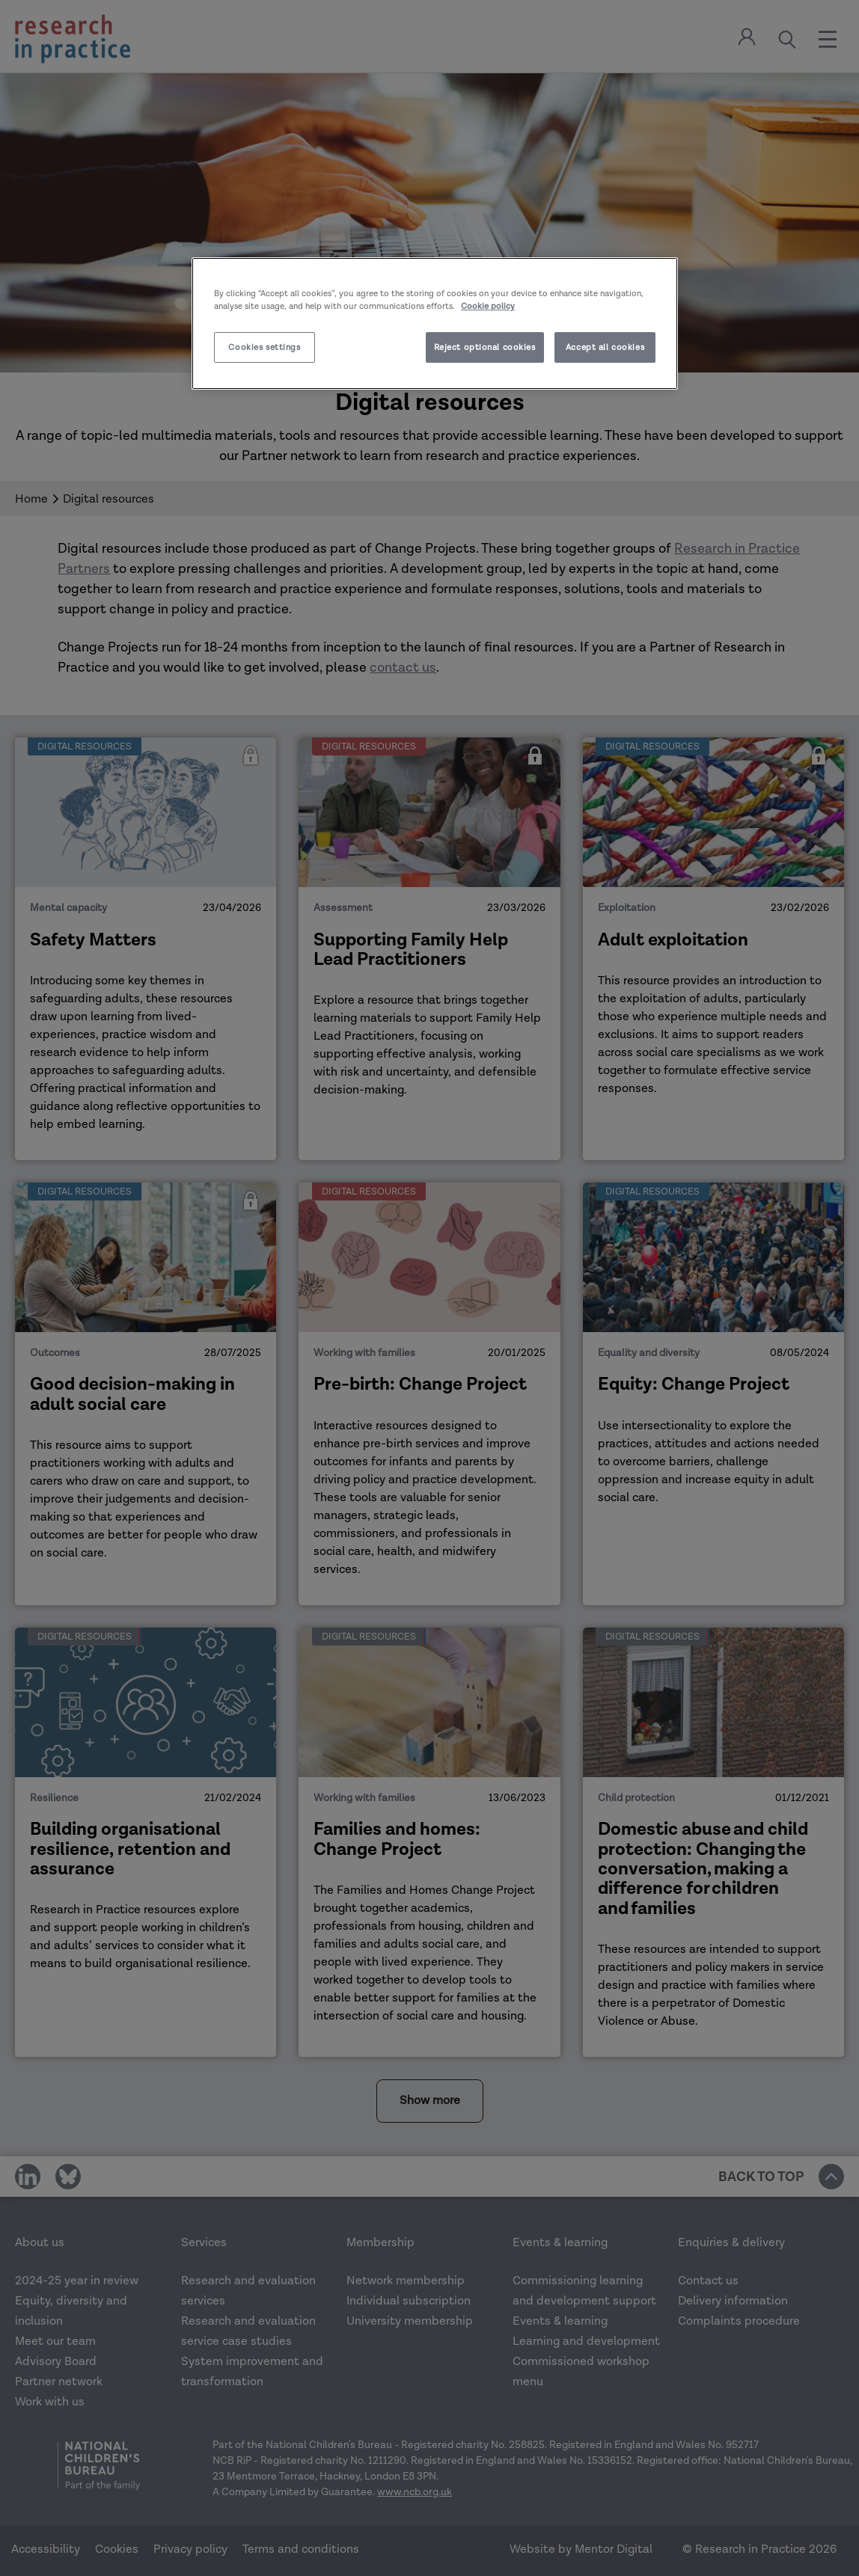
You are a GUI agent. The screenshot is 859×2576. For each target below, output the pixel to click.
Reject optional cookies (485, 347)
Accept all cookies (605, 347)
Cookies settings (264, 347)
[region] (435, 323)
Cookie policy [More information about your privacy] (488, 306)
